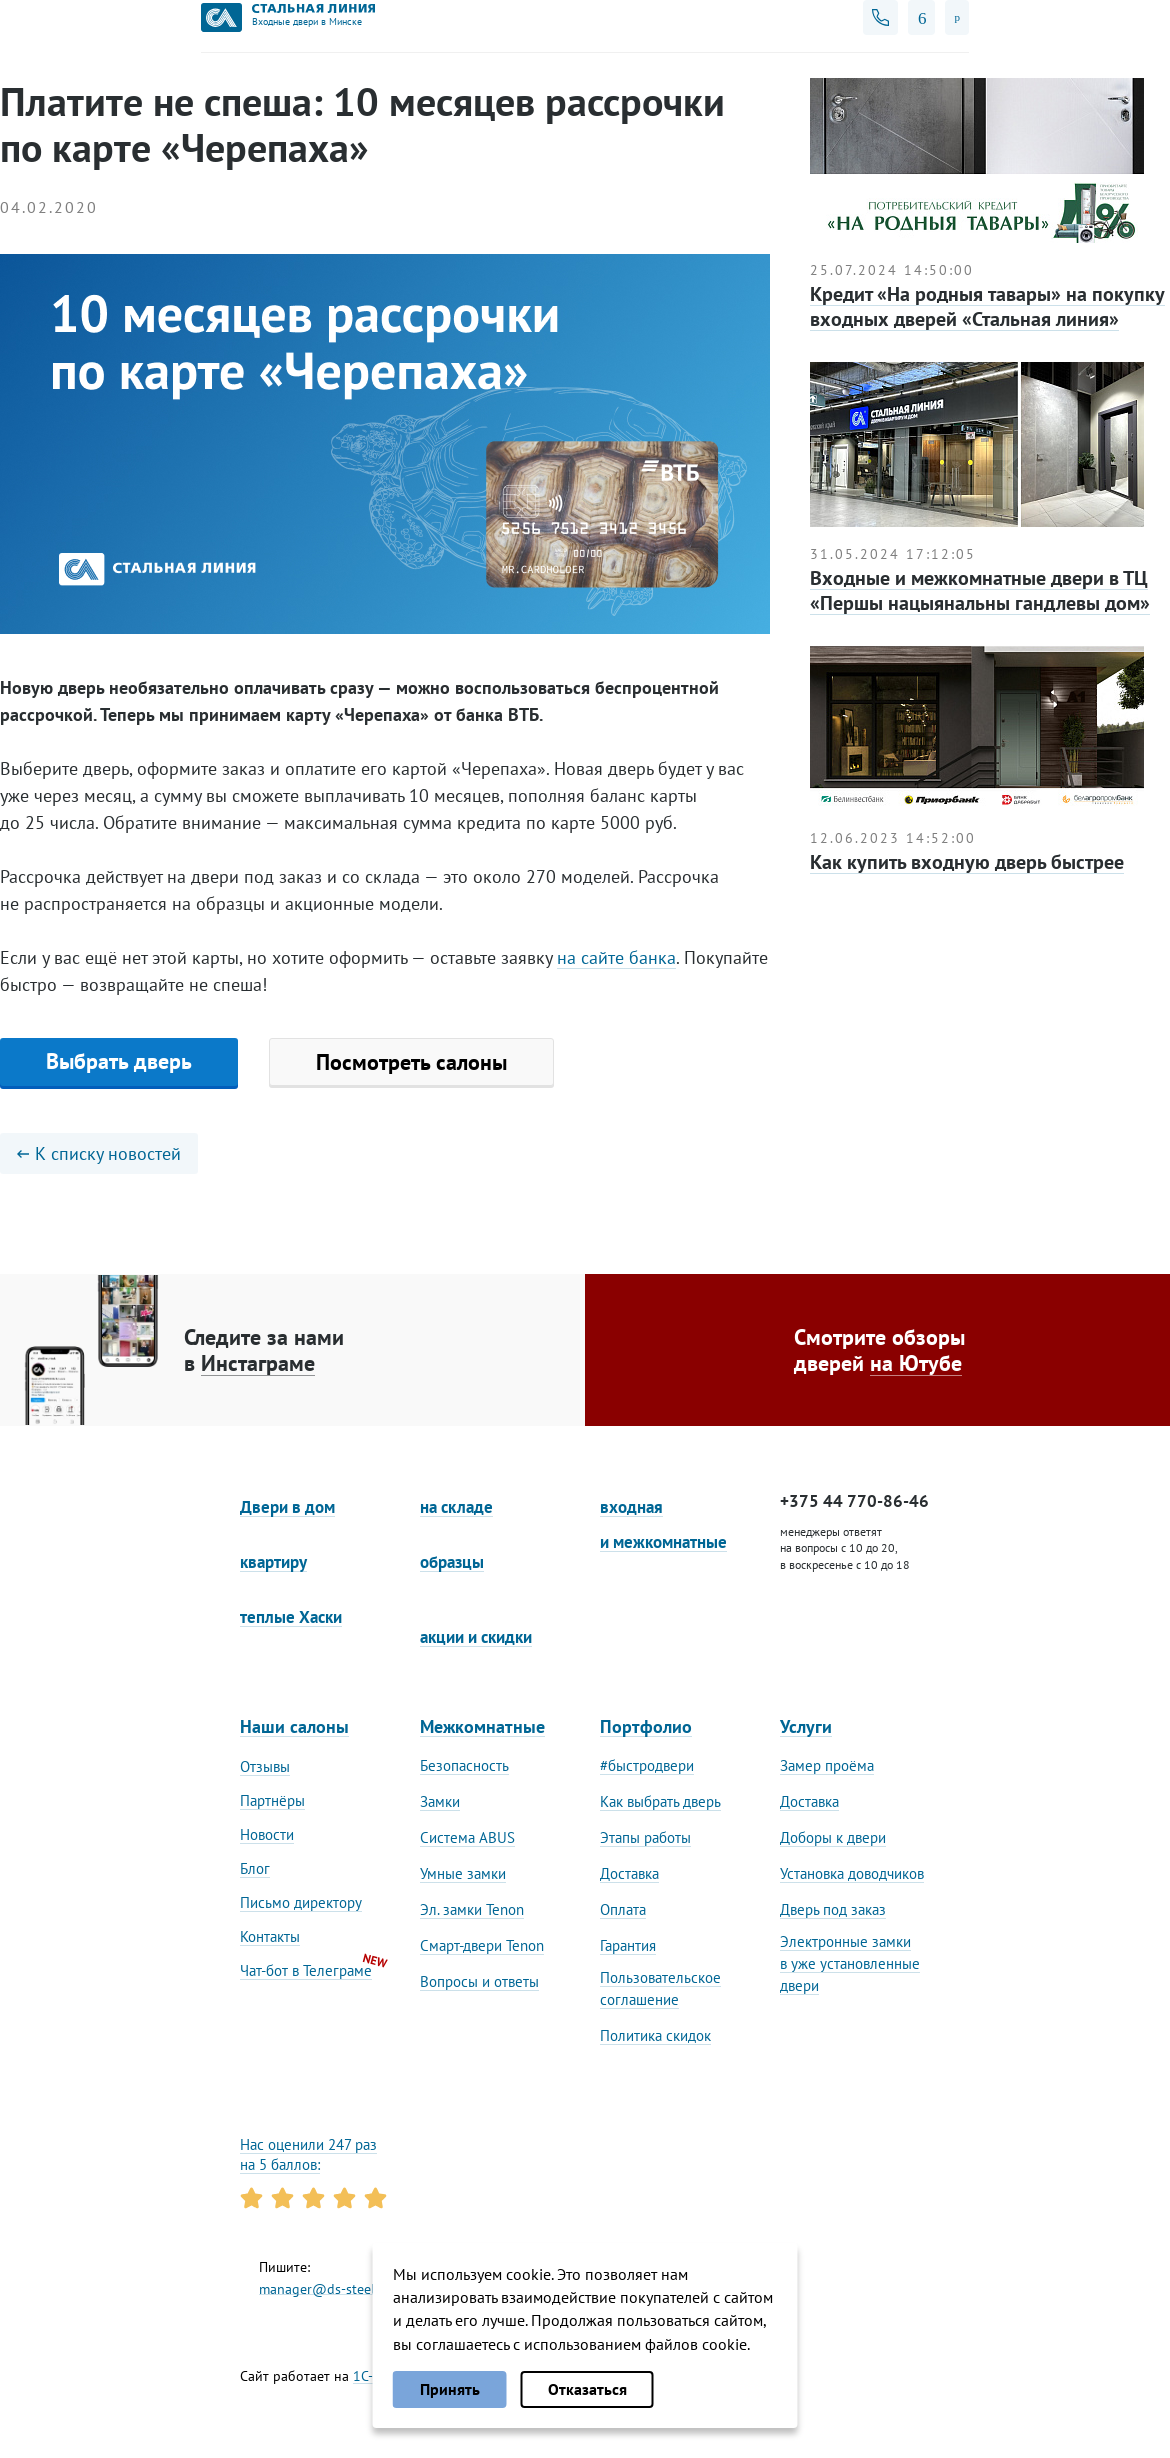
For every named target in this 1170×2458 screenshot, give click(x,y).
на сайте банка (616, 957)
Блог (255, 1868)
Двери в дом (287, 1507)
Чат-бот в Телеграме (306, 1970)
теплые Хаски (291, 1617)
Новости (267, 1834)
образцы (452, 1562)
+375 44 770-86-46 (854, 1501)
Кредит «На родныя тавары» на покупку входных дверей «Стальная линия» (987, 306)
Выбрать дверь (119, 1061)
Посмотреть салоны (411, 1062)
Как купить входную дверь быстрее (967, 862)
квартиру (273, 1562)
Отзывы (265, 1766)
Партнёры (272, 1800)
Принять (450, 2389)
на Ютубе (916, 1363)
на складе (456, 1507)
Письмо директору (301, 1902)
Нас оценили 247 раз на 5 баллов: (308, 2154)
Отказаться (587, 2389)
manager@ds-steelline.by (337, 2289)
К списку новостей (99, 1153)
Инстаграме (258, 1363)
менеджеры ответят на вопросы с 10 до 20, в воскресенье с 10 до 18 (845, 1548)
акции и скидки (476, 1637)
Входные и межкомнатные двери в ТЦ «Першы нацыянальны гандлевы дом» (980, 590)
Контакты (270, 1936)
